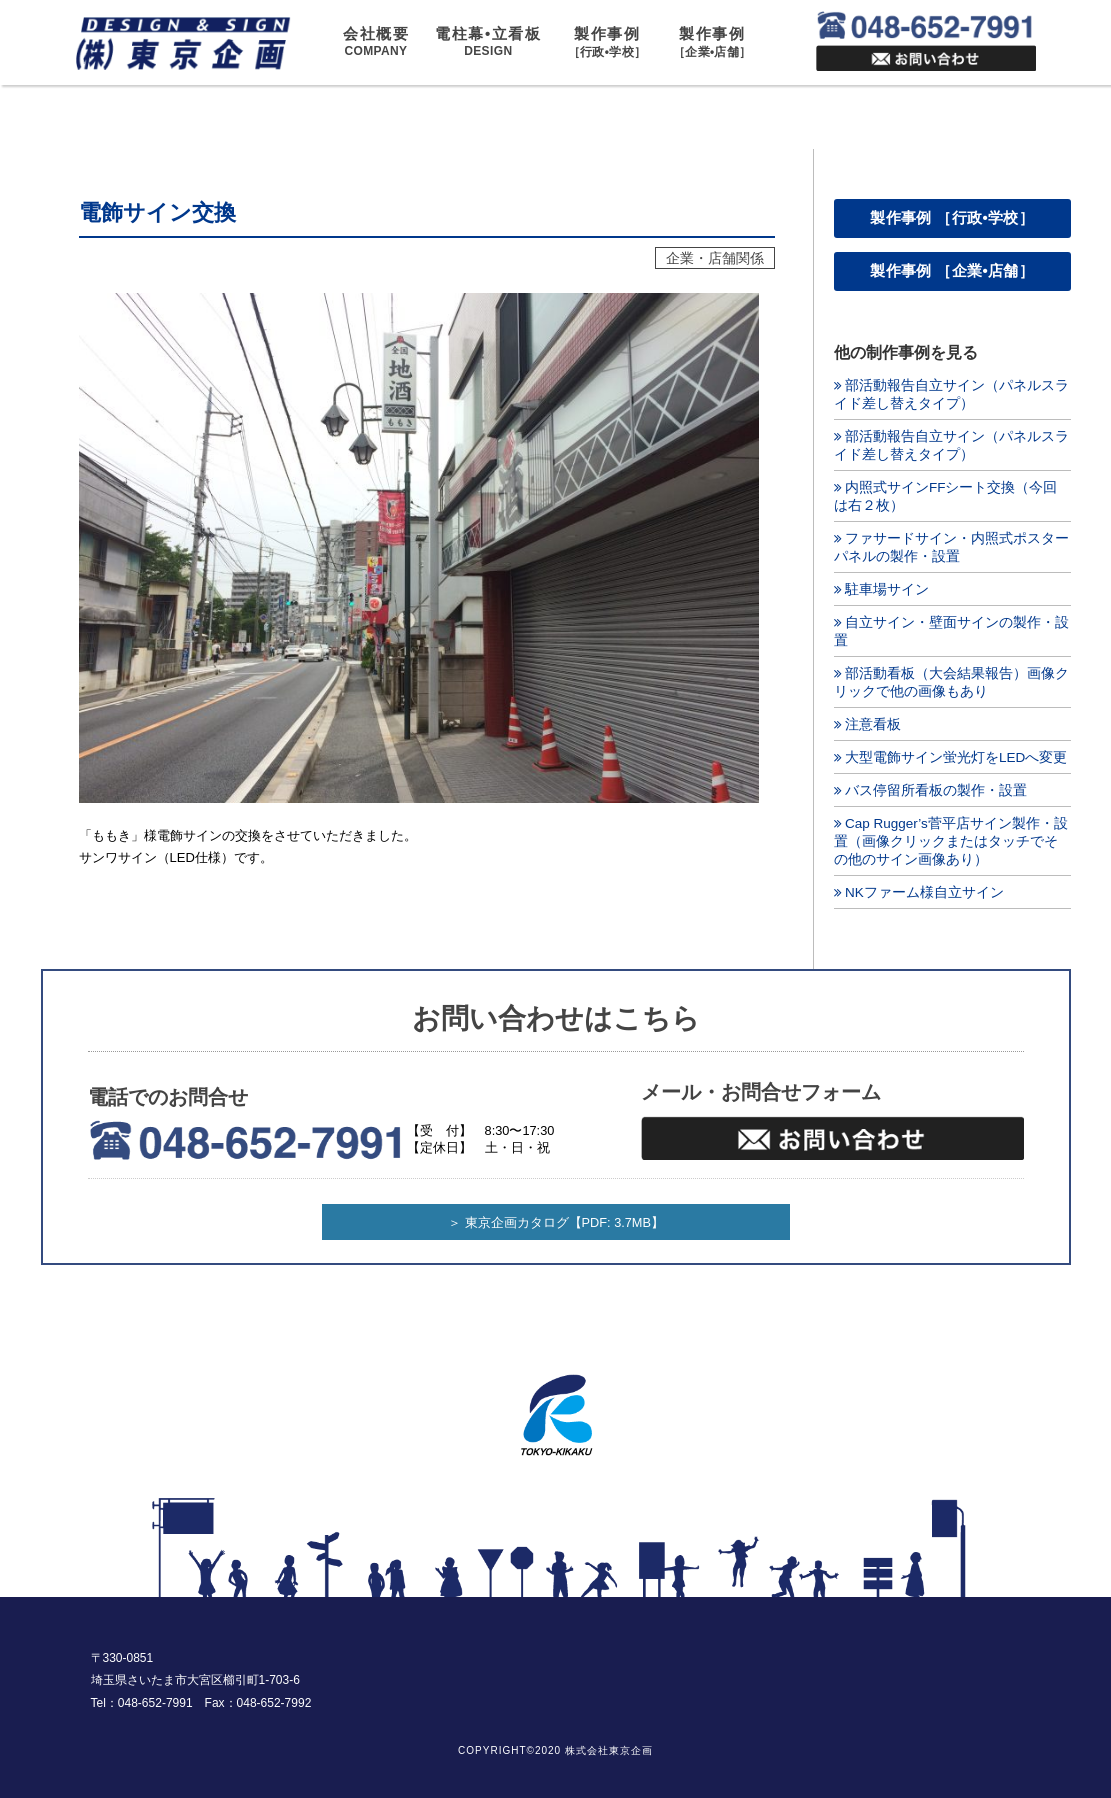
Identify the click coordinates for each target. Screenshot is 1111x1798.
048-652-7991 (155, 1703)
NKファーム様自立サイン (924, 892)
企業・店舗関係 (715, 258)
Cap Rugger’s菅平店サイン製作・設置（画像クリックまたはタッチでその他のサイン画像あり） (951, 841)
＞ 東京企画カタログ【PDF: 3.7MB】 (556, 1222)
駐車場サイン (887, 589)
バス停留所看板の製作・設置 (936, 790)
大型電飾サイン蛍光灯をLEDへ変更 (956, 757)
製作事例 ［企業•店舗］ (952, 270)
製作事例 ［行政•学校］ (952, 217)
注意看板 (873, 724)
